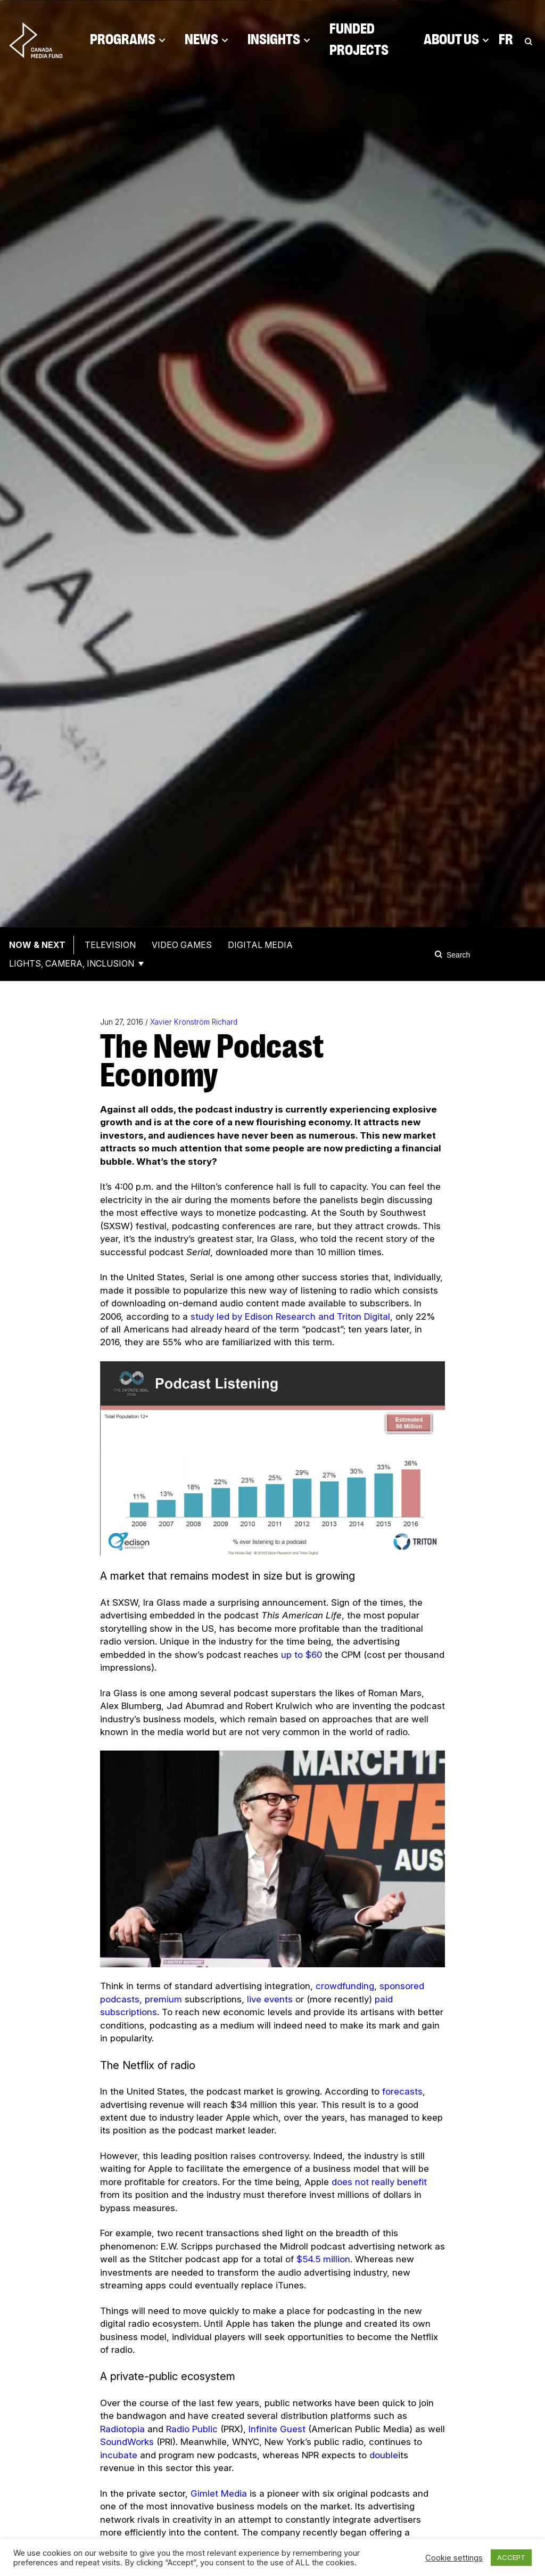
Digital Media (260, 944)
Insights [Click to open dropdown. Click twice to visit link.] (278, 40)
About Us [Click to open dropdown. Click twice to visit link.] (456, 40)
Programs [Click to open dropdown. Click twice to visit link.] (128, 40)
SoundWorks (127, 2441)
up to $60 (301, 1654)
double (383, 2455)
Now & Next (37, 944)
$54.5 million (323, 2259)
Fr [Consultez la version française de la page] (506, 39)
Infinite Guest (277, 2429)
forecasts (402, 2091)
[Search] (440, 954)
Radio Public (192, 2429)
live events (270, 1999)
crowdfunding (345, 1986)
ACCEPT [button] (511, 2557)
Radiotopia (122, 2429)
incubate (118, 2455)
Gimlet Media (219, 2493)
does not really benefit (379, 2182)
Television (110, 944)
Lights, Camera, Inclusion (71, 963)
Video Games (182, 944)
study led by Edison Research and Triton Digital (290, 1316)
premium (165, 1999)
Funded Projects (359, 40)
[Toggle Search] (528, 40)
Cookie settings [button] (454, 2558)
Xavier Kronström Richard (193, 1022)
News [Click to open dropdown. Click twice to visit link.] (206, 40)
